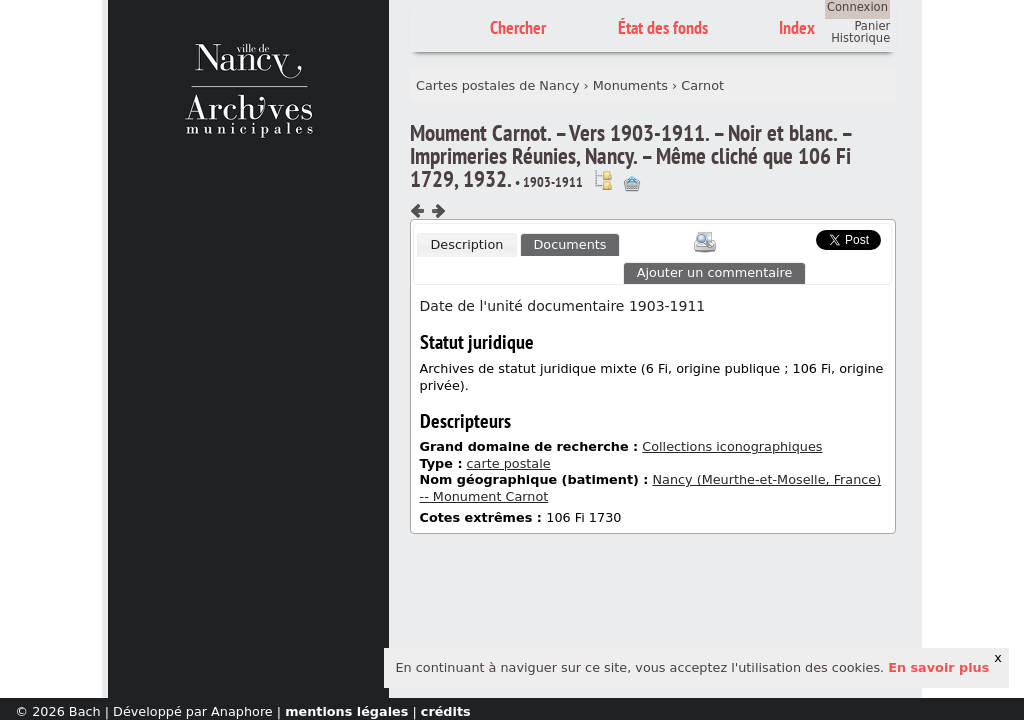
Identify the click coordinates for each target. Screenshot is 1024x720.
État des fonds (663, 27)
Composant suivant (438, 211)
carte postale (509, 463)
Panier (872, 26)
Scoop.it (785, 237)
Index (797, 27)
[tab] (467, 245)
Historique (860, 38)
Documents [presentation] (570, 244)
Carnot (702, 85)
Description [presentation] (466, 244)
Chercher (518, 27)
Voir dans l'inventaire (603, 180)
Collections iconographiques (732, 446)
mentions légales (346, 711)
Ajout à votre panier (632, 184)
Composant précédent (418, 211)
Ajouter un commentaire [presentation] (715, 272)
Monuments (630, 85)
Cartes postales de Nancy (498, 85)
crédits (446, 711)
